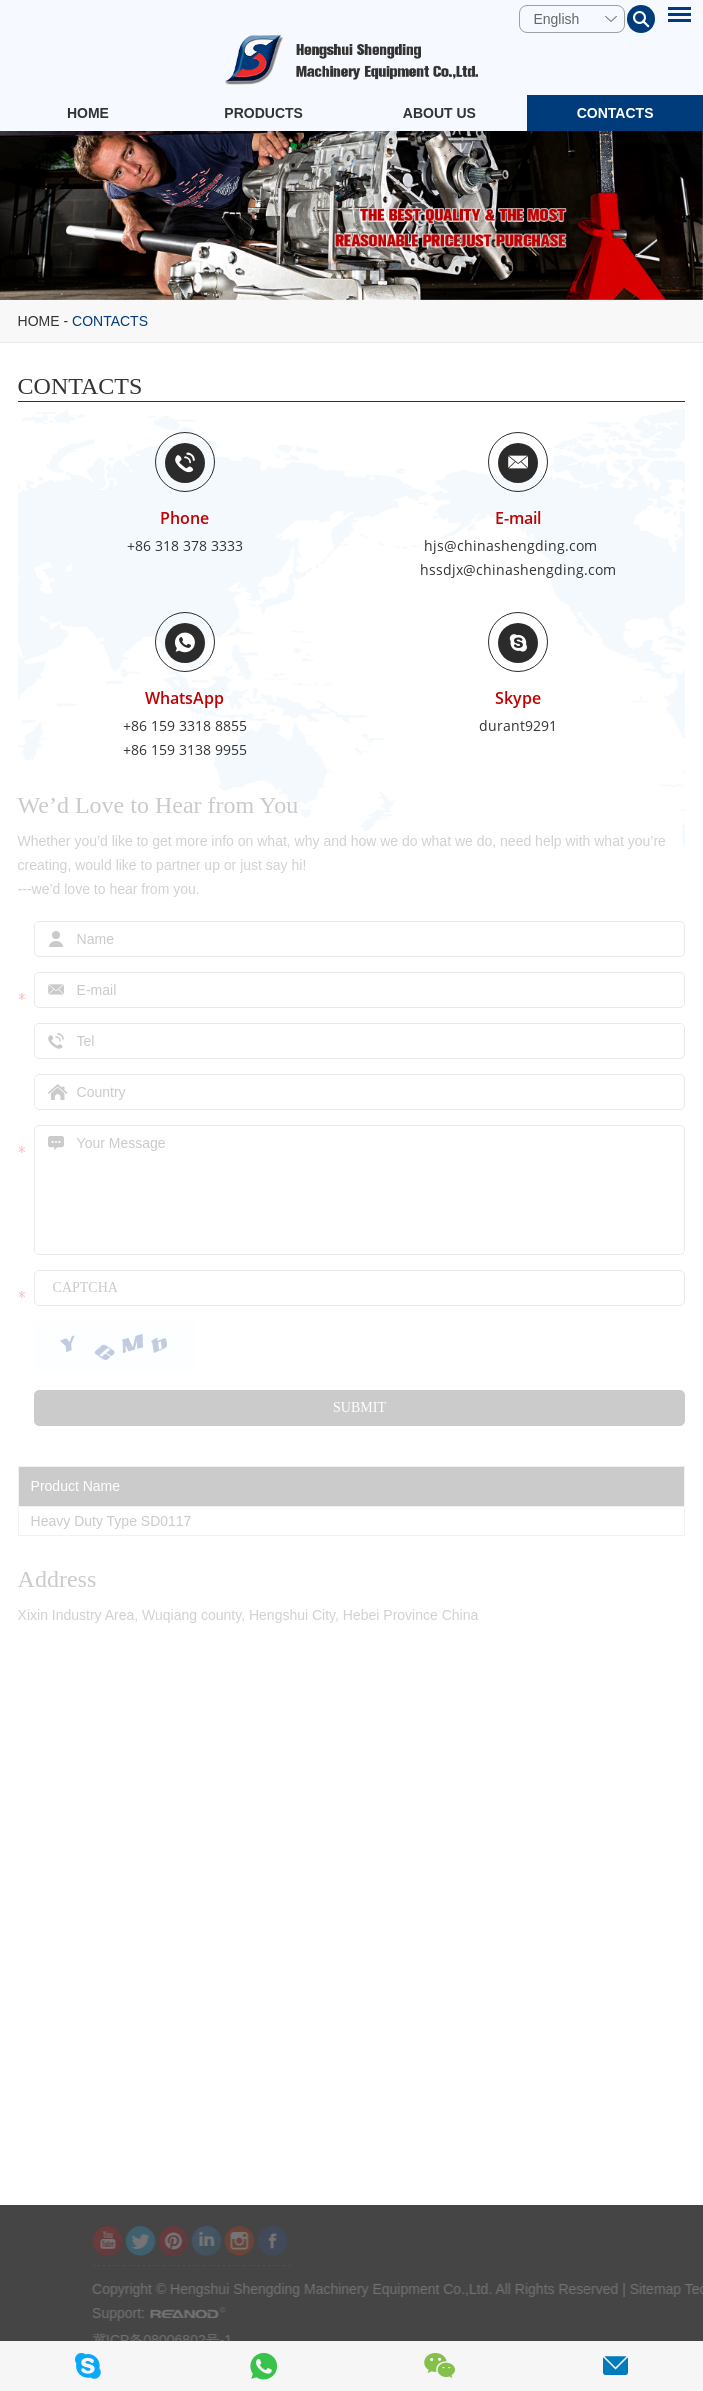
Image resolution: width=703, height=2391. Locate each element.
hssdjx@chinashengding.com (518, 569)
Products (263, 113)
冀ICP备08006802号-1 (183, 2340)
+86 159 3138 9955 (185, 749)
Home (88, 113)
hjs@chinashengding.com (510, 545)
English (556, 19)
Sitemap (676, 2289)
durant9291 (518, 725)
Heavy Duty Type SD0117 (111, 1521)
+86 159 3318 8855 (185, 725)
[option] (351, 215)
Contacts (615, 113)
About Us (439, 113)
